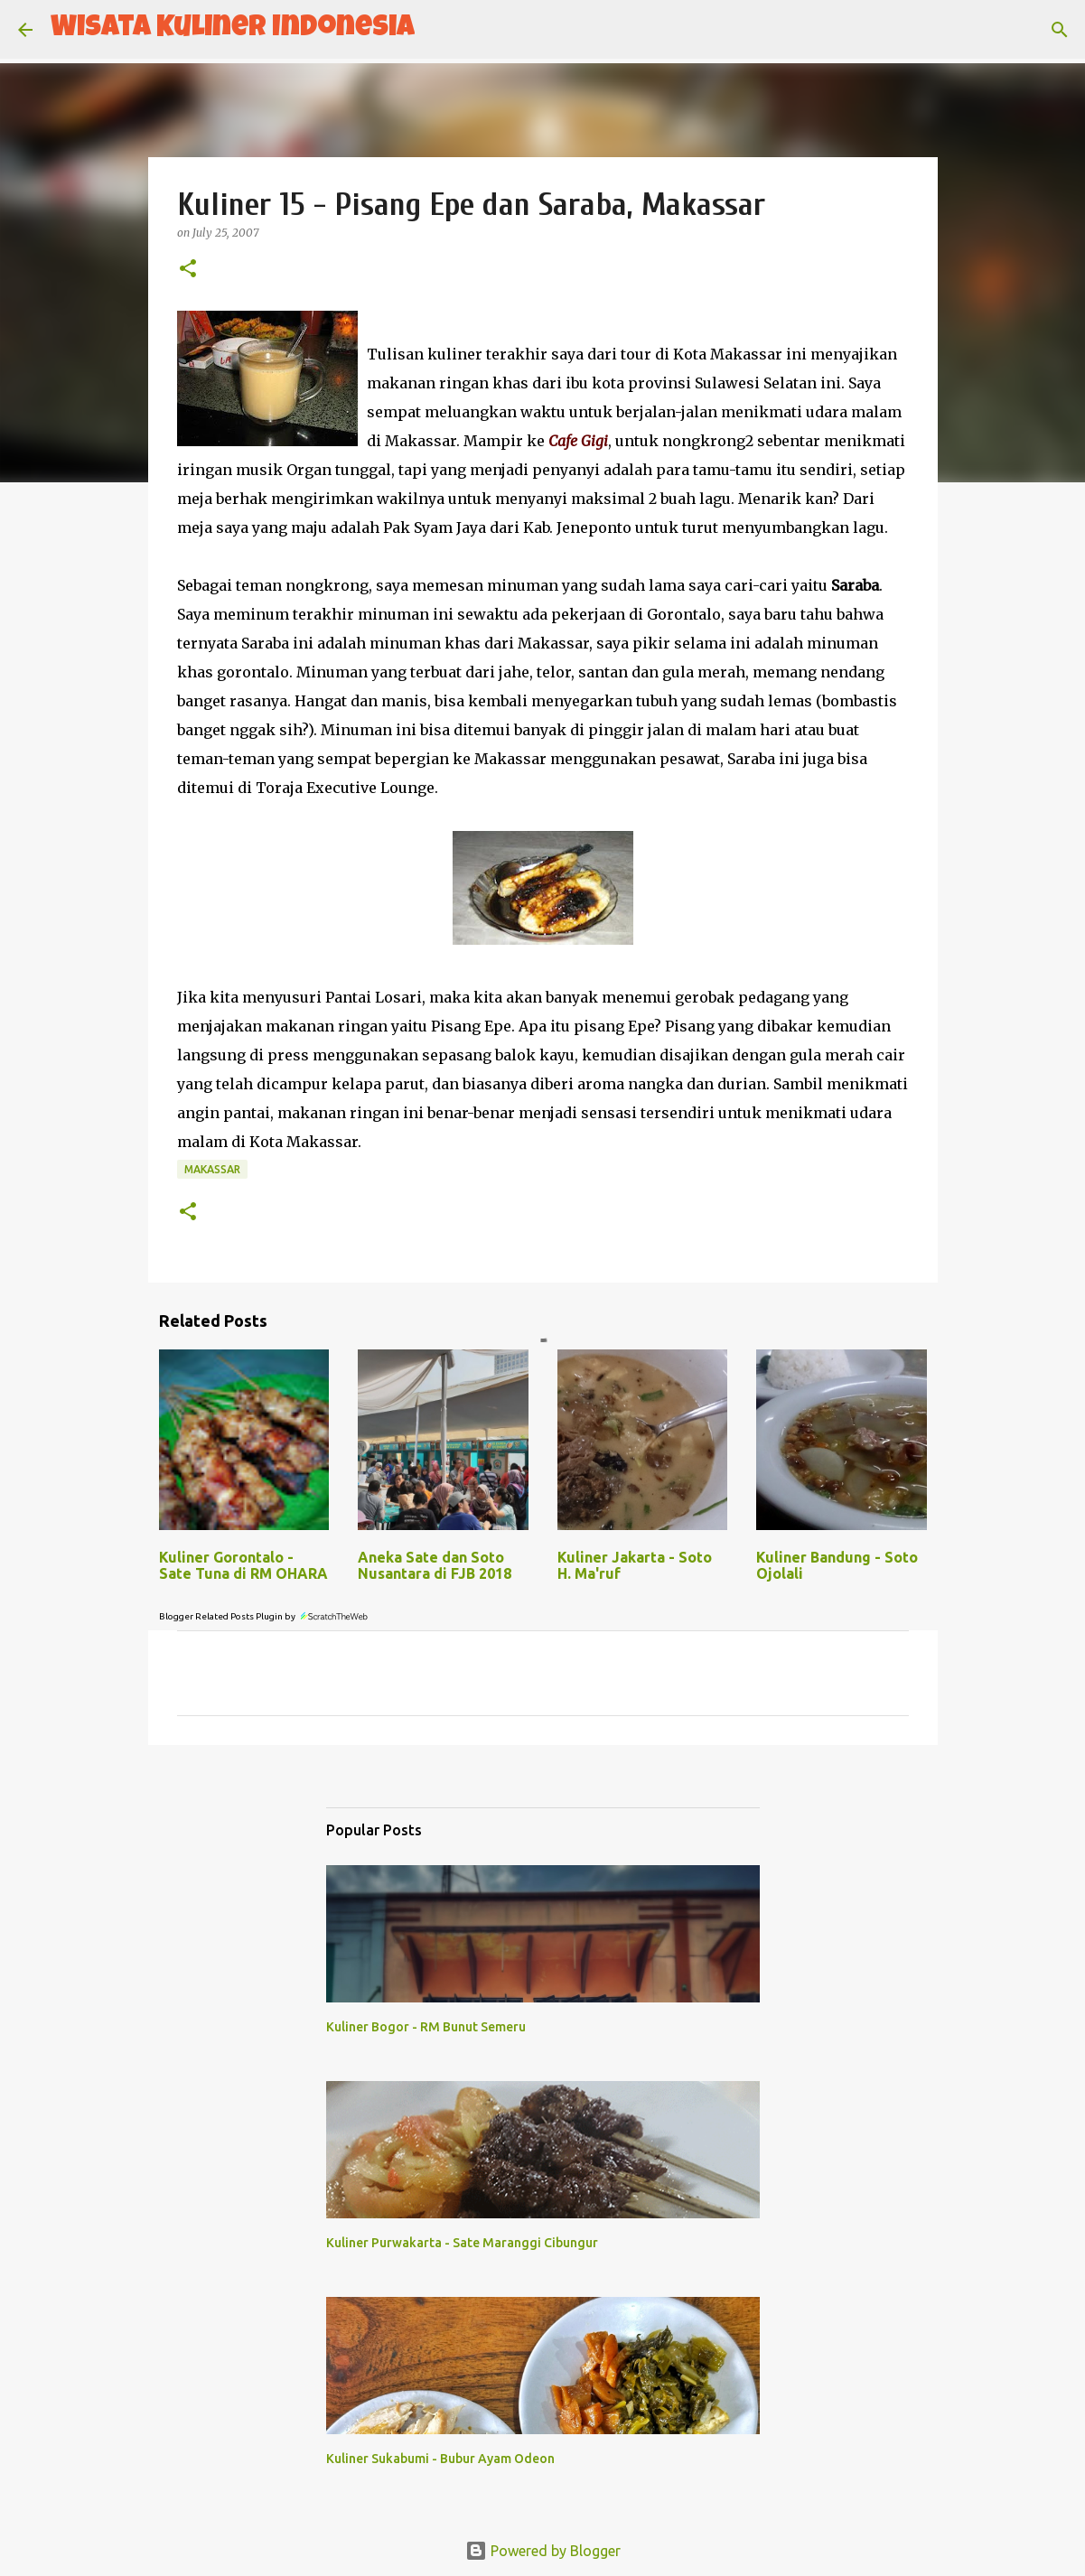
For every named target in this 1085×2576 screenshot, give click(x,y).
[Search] (440, 29)
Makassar (212, 1169)
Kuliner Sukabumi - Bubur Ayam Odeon (440, 2458)
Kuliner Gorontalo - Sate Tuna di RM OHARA (243, 1565)
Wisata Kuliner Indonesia (233, 29)
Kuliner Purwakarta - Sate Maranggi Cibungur (462, 2242)
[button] (188, 269)
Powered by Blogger (543, 2551)
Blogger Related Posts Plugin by (264, 1616)
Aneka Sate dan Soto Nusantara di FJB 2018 (434, 1565)
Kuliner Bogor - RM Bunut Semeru (426, 2027)
